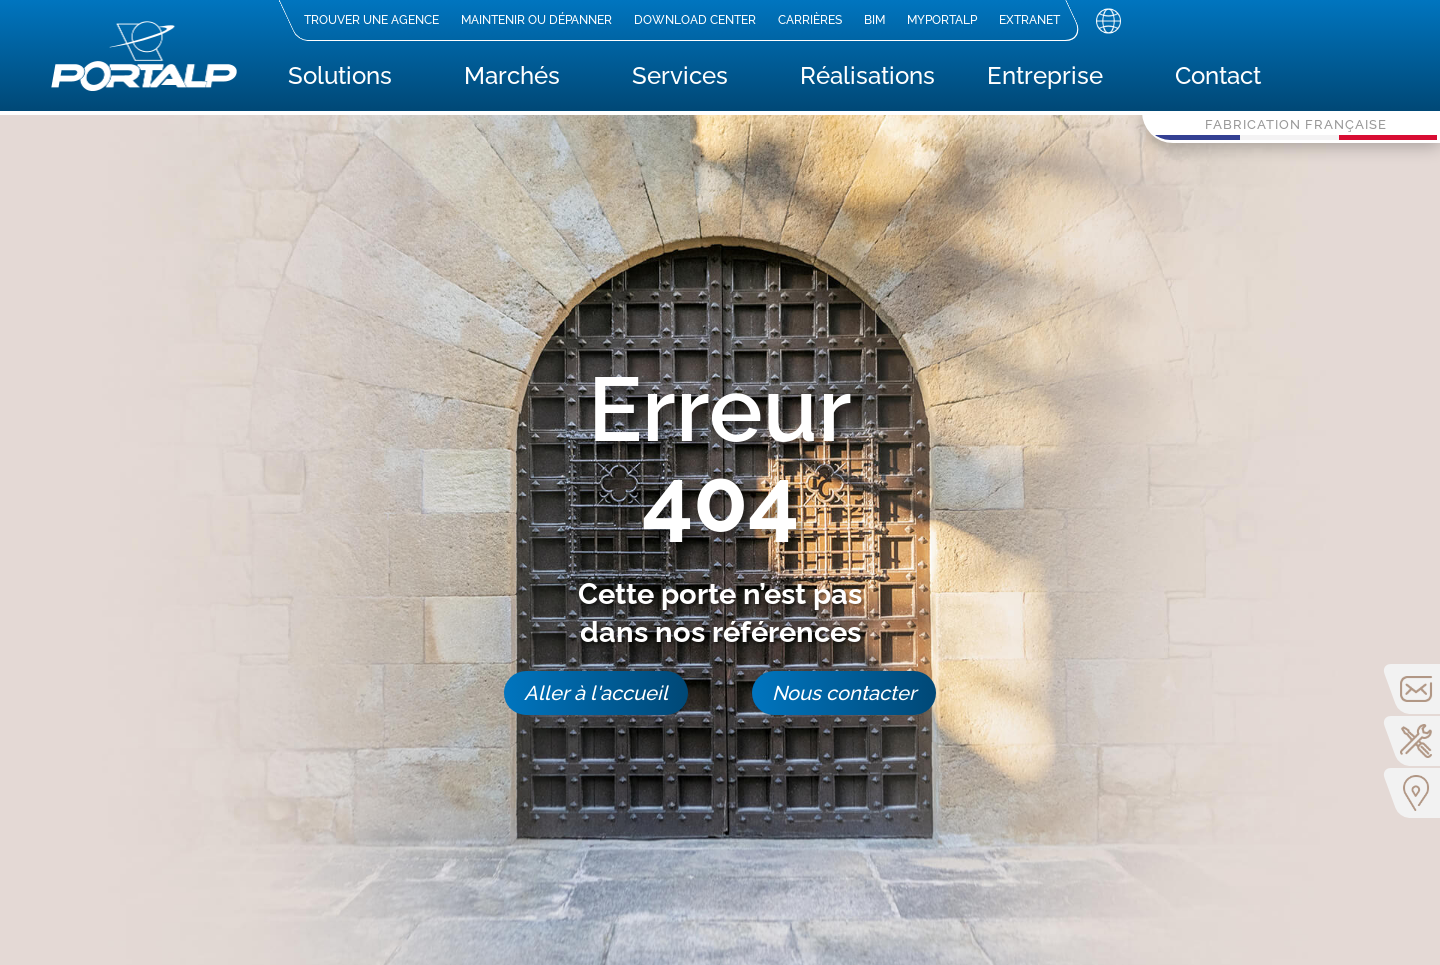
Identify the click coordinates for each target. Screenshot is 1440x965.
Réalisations (867, 79)
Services (680, 79)
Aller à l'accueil (596, 693)
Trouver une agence (371, 20)
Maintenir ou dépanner (536, 20)
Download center (695, 20)
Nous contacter (844, 693)
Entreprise (1045, 79)
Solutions (340, 79)
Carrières (810, 20)
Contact (1218, 79)
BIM (874, 20)
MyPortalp (942, 20)
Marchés (512, 79)
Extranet (1029, 20)
